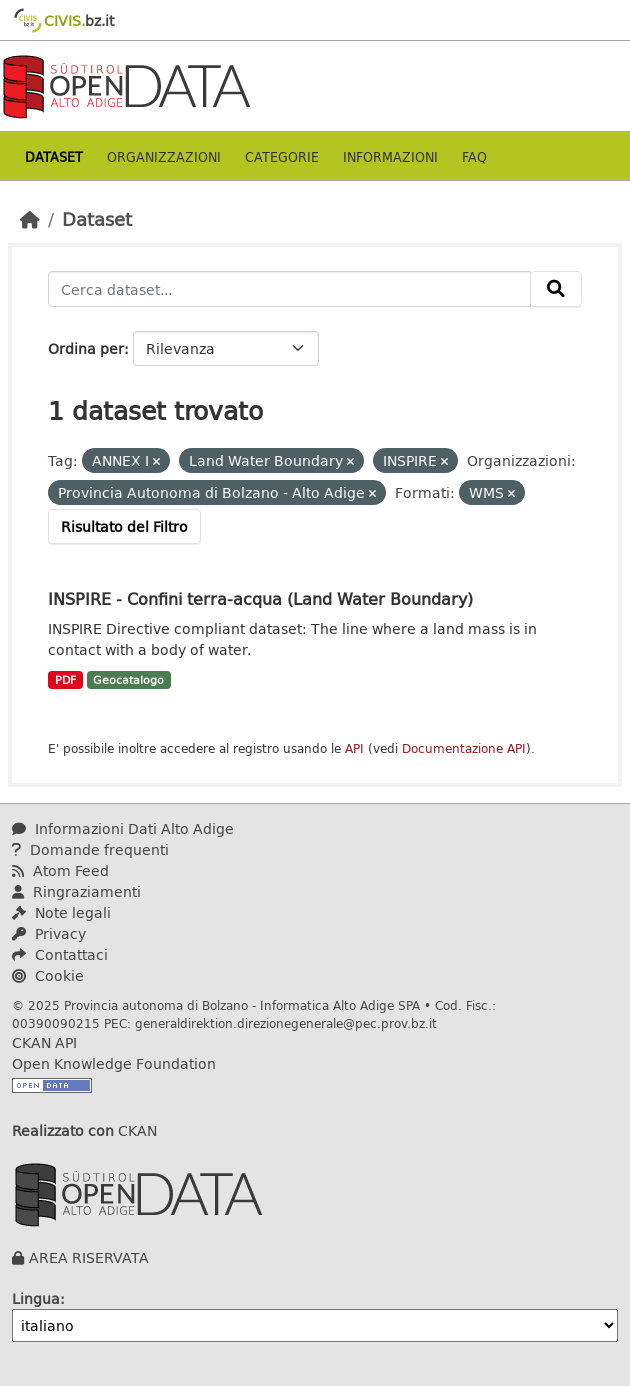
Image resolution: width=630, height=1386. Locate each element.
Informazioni (390, 156)
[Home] (30, 219)
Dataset (54, 156)
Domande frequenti (90, 849)
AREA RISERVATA (89, 1257)
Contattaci (60, 954)
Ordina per (86, 348)
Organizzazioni (164, 156)
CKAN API (44, 1042)
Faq (474, 156)
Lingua (36, 1298)
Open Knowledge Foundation (114, 1063)
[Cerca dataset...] (289, 289)
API (354, 748)
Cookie (48, 975)
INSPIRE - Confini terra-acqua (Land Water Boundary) (260, 598)
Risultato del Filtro (124, 526)
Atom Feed (60, 870)
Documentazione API (464, 748)
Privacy (49, 933)
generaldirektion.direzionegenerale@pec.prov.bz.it (286, 1023)
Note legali (61, 912)
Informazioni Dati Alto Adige (123, 828)
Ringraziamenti (76, 891)
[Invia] (556, 289)
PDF (65, 680)
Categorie (282, 156)
